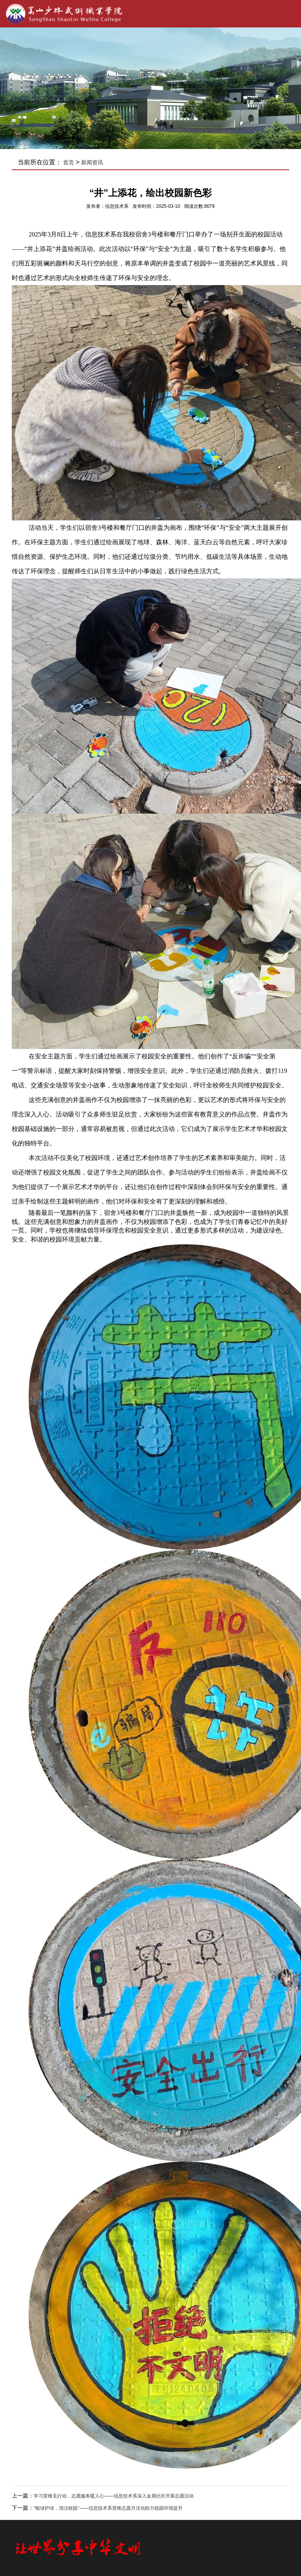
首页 (68, 162)
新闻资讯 (92, 162)
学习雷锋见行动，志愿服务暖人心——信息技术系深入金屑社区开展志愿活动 (114, 2496)
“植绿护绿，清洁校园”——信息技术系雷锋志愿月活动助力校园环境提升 (108, 2508)
